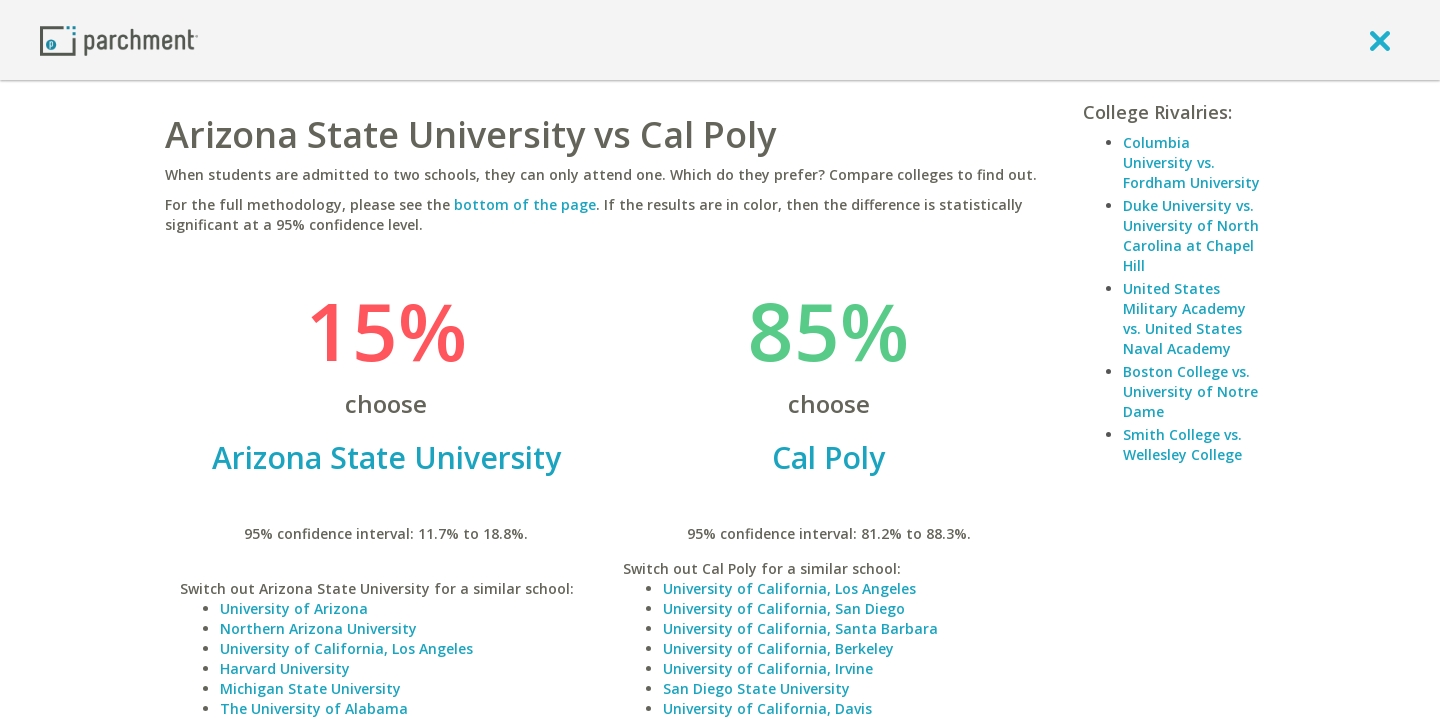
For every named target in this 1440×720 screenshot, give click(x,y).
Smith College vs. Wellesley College (1182, 444)
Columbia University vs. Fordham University (1191, 162)
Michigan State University (310, 688)
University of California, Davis (767, 708)
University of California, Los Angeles (346, 648)
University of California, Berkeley (778, 648)
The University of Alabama (314, 708)
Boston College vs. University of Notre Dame (1190, 391)
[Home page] (119, 39)
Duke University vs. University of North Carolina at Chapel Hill (1191, 235)
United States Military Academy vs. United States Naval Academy (1184, 318)
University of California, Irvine (768, 668)
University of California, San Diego (784, 608)
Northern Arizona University (318, 628)
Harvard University (285, 668)
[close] (1380, 40)
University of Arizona (294, 608)
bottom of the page (525, 204)
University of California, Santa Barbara (800, 628)
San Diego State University (756, 688)
